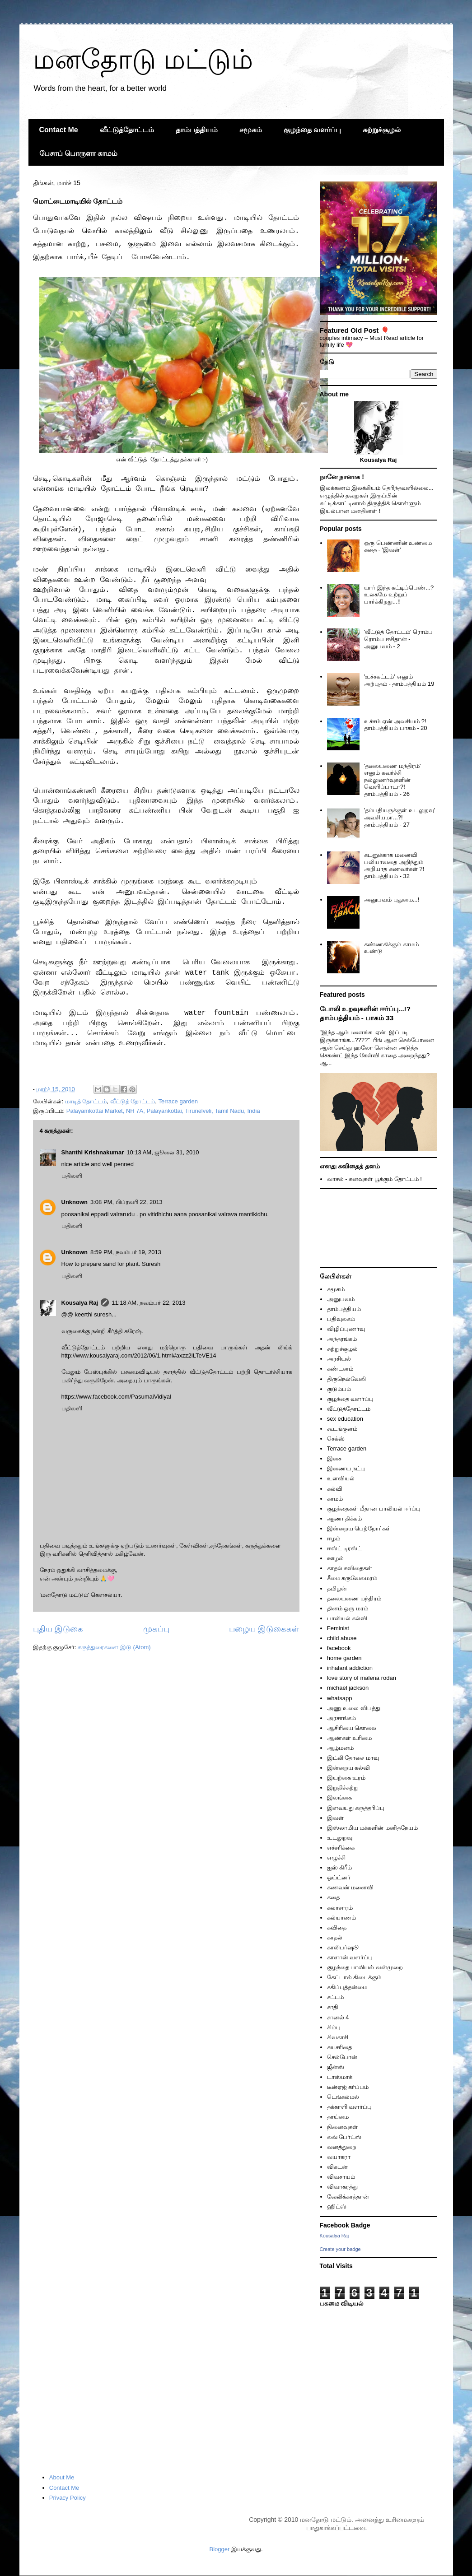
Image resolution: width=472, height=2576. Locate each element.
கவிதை (336, 1927)
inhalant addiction (350, 1668)
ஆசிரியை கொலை (352, 1728)
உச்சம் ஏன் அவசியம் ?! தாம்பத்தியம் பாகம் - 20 (395, 725)
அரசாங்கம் (341, 1718)
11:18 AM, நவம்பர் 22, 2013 (148, 1302)
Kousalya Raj (79, 1302)
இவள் (335, 1817)
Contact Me (58, 130)
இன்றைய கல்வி (348, 1767)
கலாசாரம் (340, 1907)
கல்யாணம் (341, 1917)
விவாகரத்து (342, 2186)
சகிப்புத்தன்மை (347, 1987)
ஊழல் (335, 1558)
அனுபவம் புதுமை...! (391, 899)
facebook (339, 1648)
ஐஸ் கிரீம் (339, 1867)
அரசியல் (339, 1358)
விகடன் (337, 2166)
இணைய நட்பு (346, 1468)
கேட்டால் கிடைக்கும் (354, 1977)
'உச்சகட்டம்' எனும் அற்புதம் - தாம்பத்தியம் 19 (399, 680)
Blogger (219, 2549)
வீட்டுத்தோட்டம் (127, 130)
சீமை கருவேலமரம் (352, 1578)
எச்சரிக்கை (341, 1847)
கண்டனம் (340, 1368)
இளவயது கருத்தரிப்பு (356, 1807)
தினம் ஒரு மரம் (347, 1608)
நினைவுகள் (342, 2127)
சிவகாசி (337, 2037)
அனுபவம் (341, 1299)
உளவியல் (341, 1478)
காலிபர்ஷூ (343, 1947)
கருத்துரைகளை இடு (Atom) (114, 1647)
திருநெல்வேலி (346, 1379)
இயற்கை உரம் (346, 1777)
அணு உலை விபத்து (353, 1708)
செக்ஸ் (336, 1438)
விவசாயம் (341, 2176)
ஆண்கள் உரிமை (349, 1737)
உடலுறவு (339, 1837)
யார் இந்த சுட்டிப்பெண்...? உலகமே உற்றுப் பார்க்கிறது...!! (399, 594)
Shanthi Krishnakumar (92, 1152)
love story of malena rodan (361, 1677)
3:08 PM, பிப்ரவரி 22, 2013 (126, 1202)
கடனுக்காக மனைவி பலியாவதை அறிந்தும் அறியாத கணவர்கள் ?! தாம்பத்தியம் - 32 (394, 865)
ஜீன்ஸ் (335, 2067)
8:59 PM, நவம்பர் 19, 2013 (125, 1252)
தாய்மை (338, 2116)
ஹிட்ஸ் (336, 2206)
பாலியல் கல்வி (347, 1618)
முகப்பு (156, 1628)
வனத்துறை (341, 2147)
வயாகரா (338, 2156)
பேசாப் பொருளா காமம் (78, 153)
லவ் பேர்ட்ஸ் (344, 2137)
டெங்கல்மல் (343, 2096)
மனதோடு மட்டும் (143, 59)
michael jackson (348, 1687)
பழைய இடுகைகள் (264, 1628)
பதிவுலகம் (341, 1319)
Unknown (74, 1202)
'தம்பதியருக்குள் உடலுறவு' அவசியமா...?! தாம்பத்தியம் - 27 (399, 817)
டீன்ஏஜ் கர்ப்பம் (348, 2086)
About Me (62, 2477)
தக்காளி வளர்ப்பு (349, 2106)
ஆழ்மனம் (340, 1747)
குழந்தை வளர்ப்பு (312, 130)
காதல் (334, 1937)
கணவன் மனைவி (350, 1887)
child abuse (342, 1638)
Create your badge (340, 2249)
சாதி (332, 2007)
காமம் (335, 1498)
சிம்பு (334, 2027)
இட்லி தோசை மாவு (353, 1757)
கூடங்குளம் (342, 1428)
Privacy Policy (67, 2497)
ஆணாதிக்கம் (344, 1518)
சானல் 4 (338, 2017)
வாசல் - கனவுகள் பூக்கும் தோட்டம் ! (374, 1179)
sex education (345, 1418)
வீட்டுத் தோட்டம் (132, 1101)
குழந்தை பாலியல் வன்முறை (365, 1967)
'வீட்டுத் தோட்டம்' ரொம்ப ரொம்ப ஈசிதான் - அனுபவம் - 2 (398, 638)
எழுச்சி (336, 1857)
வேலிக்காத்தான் (348, 2196)
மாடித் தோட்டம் (86, 1101)
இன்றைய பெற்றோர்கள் (359, 1528)
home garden (344, 1658)
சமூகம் (250, 130)
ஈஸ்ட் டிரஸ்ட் (344, 1548)
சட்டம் (335, 1997)
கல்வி (334, 1488)
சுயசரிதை (339, 2047)
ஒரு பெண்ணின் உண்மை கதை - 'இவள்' (398, 546)
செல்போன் (342, 2057)
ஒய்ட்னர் (338, 1877)
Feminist (338, 1628)
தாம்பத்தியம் (197, 130)
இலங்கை (339, 1797)
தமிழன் (337, 1588)
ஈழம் (333, 1538)
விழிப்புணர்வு (346, 1328)
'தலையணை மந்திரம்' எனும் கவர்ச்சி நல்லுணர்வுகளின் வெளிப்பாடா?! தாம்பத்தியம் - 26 (392, 780)
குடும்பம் (339, 1389)
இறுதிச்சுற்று (343, 1787)
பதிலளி (71, 1175)
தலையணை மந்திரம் (354, 1598)
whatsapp (339, 1698)
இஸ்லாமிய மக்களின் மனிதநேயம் (372, 1827)
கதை (333, 1897)
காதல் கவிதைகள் (350, 1568)
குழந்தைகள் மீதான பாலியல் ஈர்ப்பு (374, 1508)
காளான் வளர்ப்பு (350, 1957)
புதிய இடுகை (58, 1628)
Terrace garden (177, 1101)
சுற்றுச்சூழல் (382, 130)
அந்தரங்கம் (342, 1338)
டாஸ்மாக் (339, 2077)
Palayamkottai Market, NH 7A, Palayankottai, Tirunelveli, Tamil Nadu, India (163, 1110)
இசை (334, 1458)
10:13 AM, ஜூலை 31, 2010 (162, 1152)
